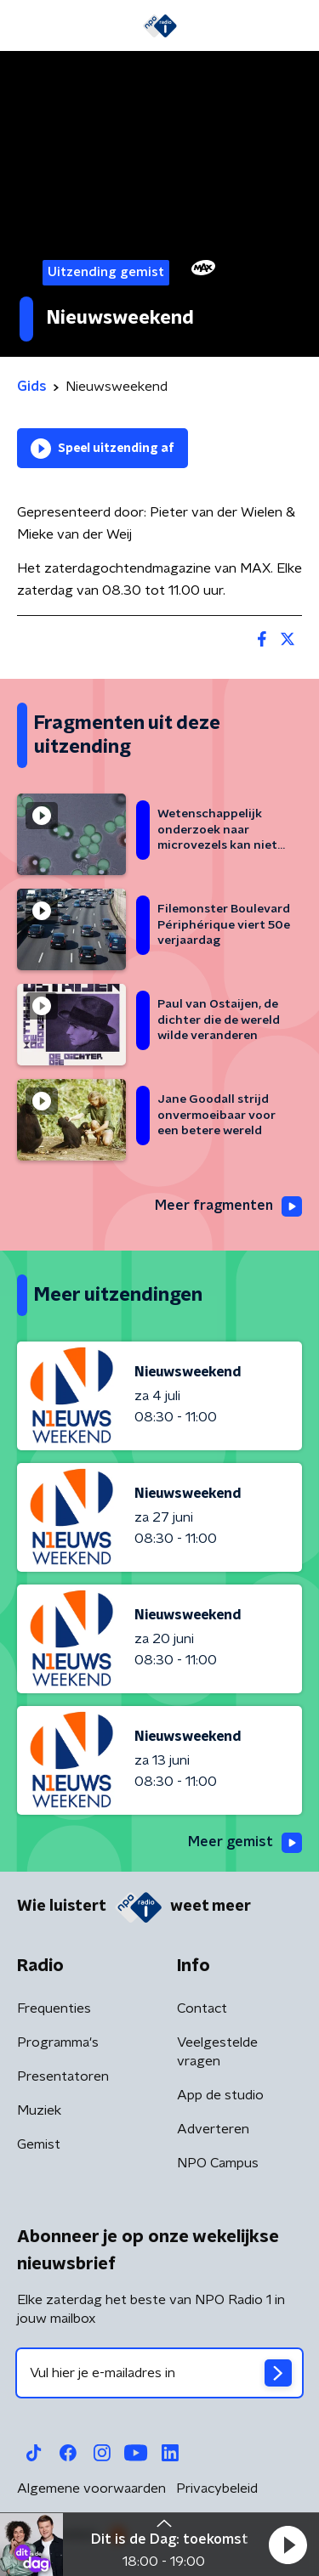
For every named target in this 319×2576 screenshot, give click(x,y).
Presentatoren (63, 2076)
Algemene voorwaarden (91, 2488)
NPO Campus (218, 2163)
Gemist (38, 2144)
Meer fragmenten (228, 1206)
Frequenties (54, 2008)
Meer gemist (245, 1843)
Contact (202, 2008)
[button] (287, 2544)
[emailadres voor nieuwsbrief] (159, 2373)
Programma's (58, 2042)
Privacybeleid (217, 2488)
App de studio (220, 2095)
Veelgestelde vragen (217, 2052)
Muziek (39, 2110)
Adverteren (213, 2129)
